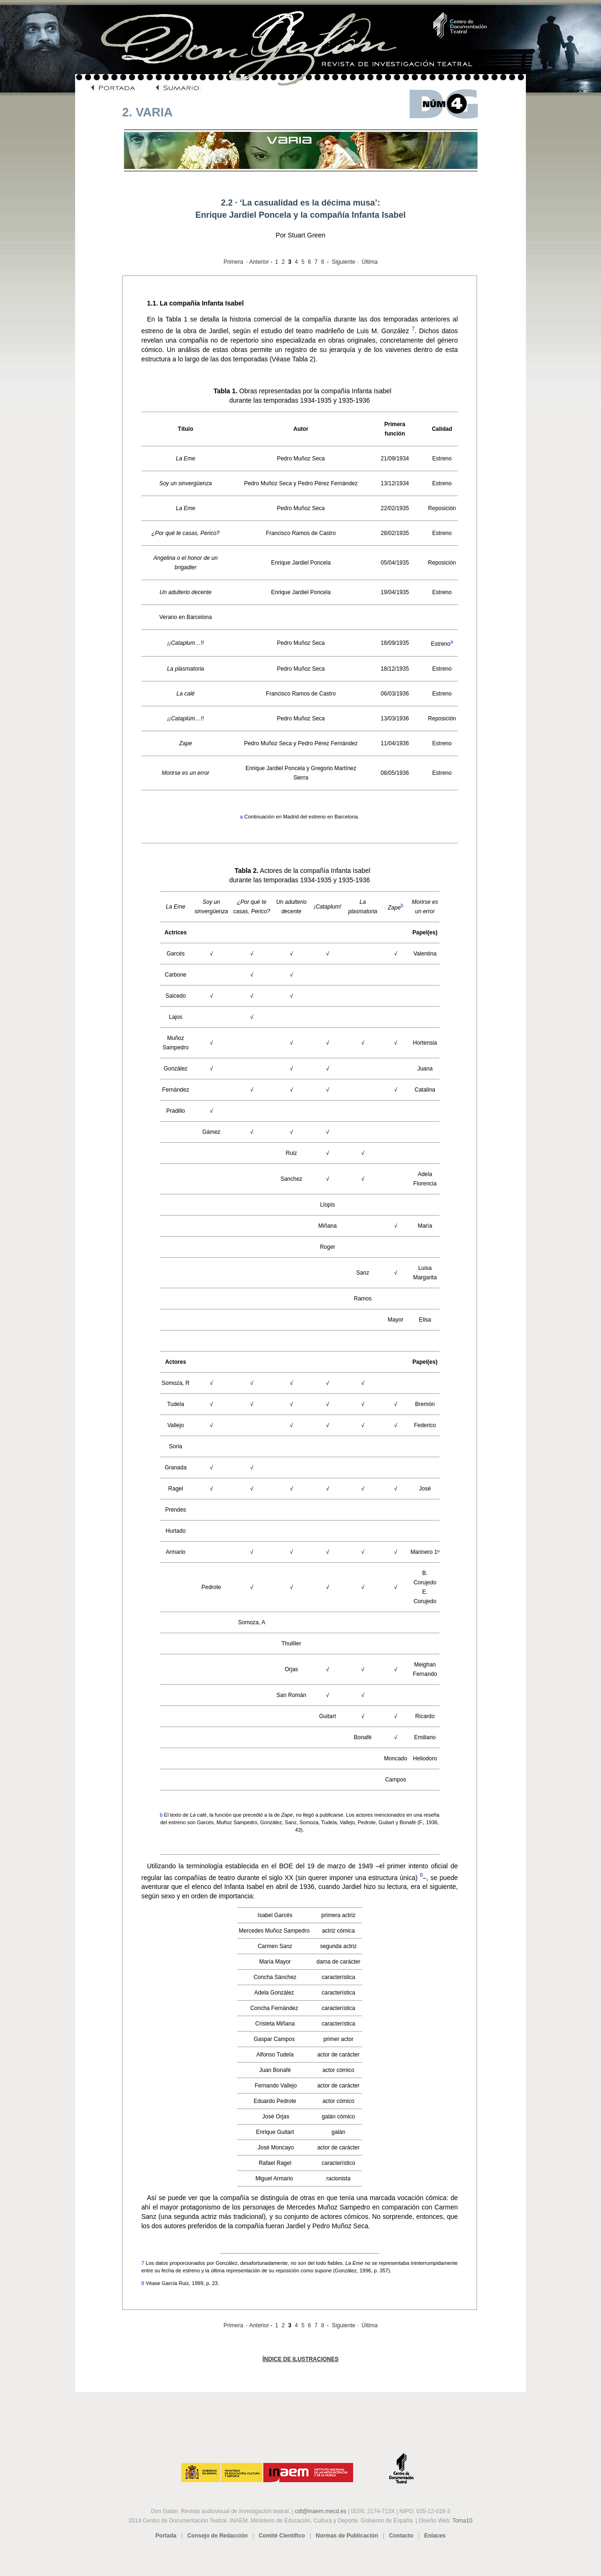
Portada (166, 2535)
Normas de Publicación (347, 2535)
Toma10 (462, 2520)
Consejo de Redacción (217, 2535)
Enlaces (435, 2535)
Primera (233, 262)
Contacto (401, 2535)
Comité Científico (282, 2535)
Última (370, 262)
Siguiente (343, 262)
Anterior (259, 262)
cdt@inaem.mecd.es (321, 2511)
